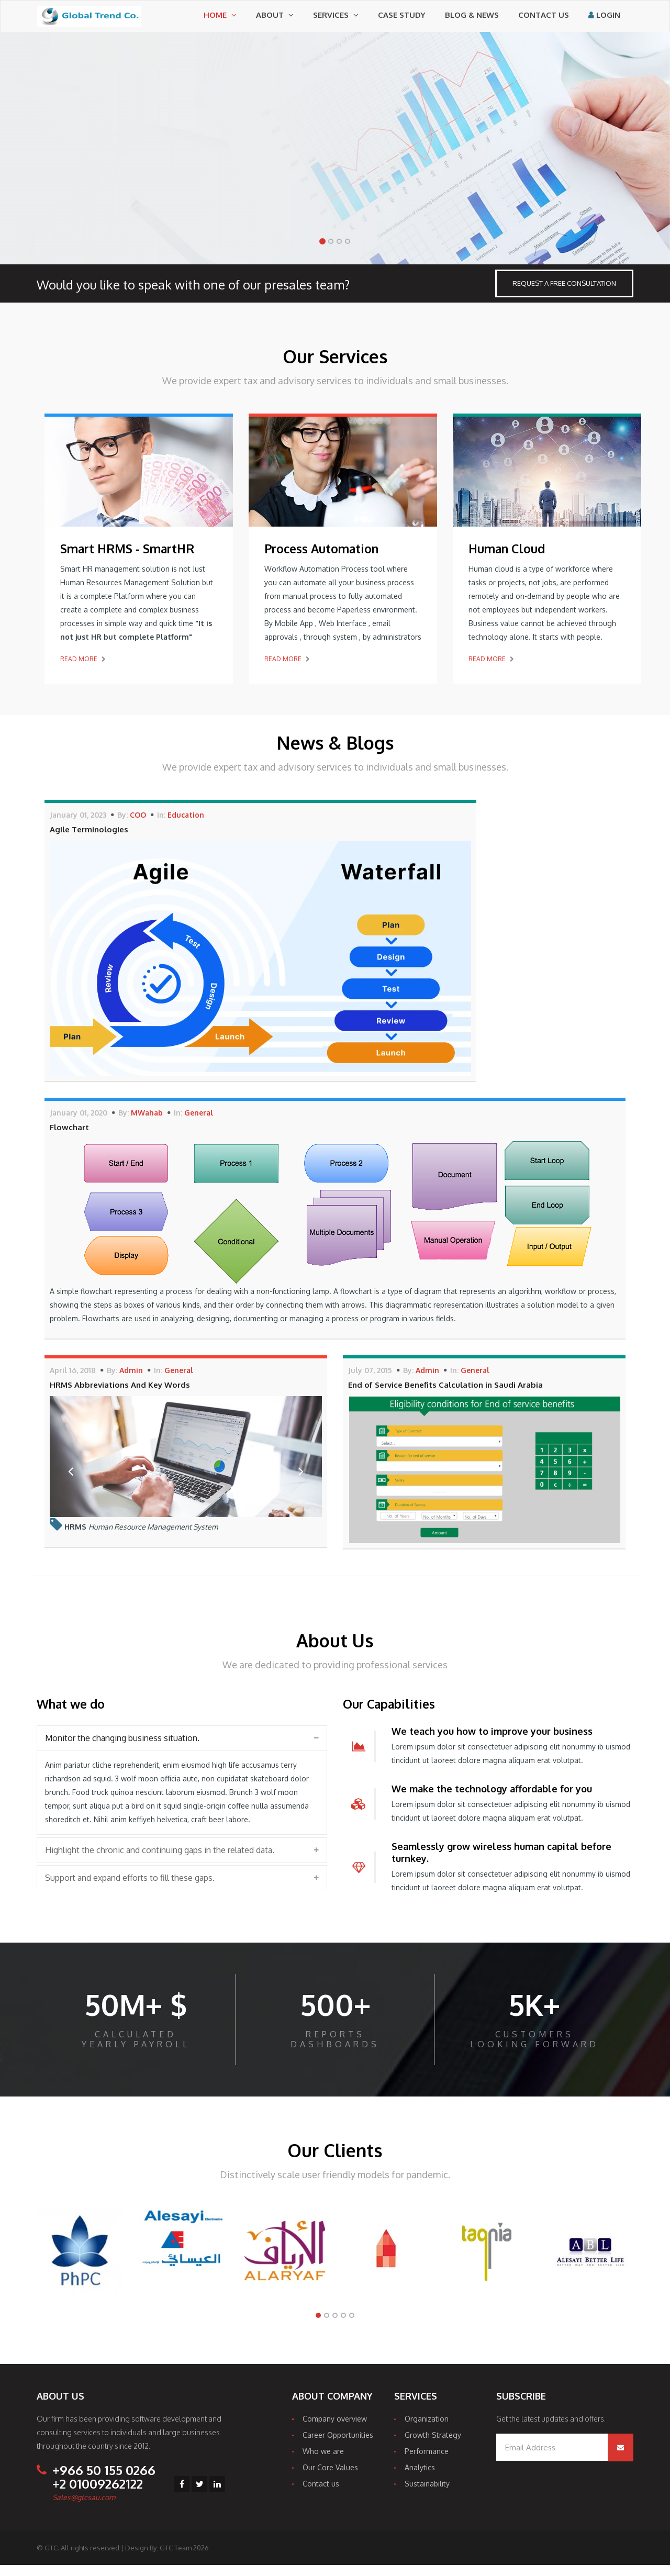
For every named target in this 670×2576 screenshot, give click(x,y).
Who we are (323, 2462)
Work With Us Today (91, 220)
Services (336, 20)
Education (186, 825)
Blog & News (472, 20)
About (275, 20)
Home (220, 20)
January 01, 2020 (78, 1123)
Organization (427, 2429)
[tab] (182, 1749)
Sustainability (427, 2494)
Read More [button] (83, 670)
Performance (427, 2462)
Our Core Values (330, 2478)
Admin (131, 1381)
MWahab (147, 1123)
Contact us (543, 20)
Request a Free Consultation (564, 294)
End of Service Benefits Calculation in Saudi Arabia (445, 1396)
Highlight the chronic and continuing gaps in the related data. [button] (159, 1861)
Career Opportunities (338, 2445)
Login (604, 20)
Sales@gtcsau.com (83, 2508)
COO (138, 825)
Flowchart (69, 1138)
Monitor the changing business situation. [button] (122, 1749)
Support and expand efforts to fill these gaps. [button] (130, 1888)
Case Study (402, 20)
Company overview (335, 2429)
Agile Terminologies (89, 840)
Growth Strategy (433, 2445)
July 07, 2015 (370, 1381)
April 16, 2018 (73, 1381)
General (198, 1123)
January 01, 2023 (78, 825)
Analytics (420, 2478)
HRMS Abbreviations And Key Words (120, 1396)
